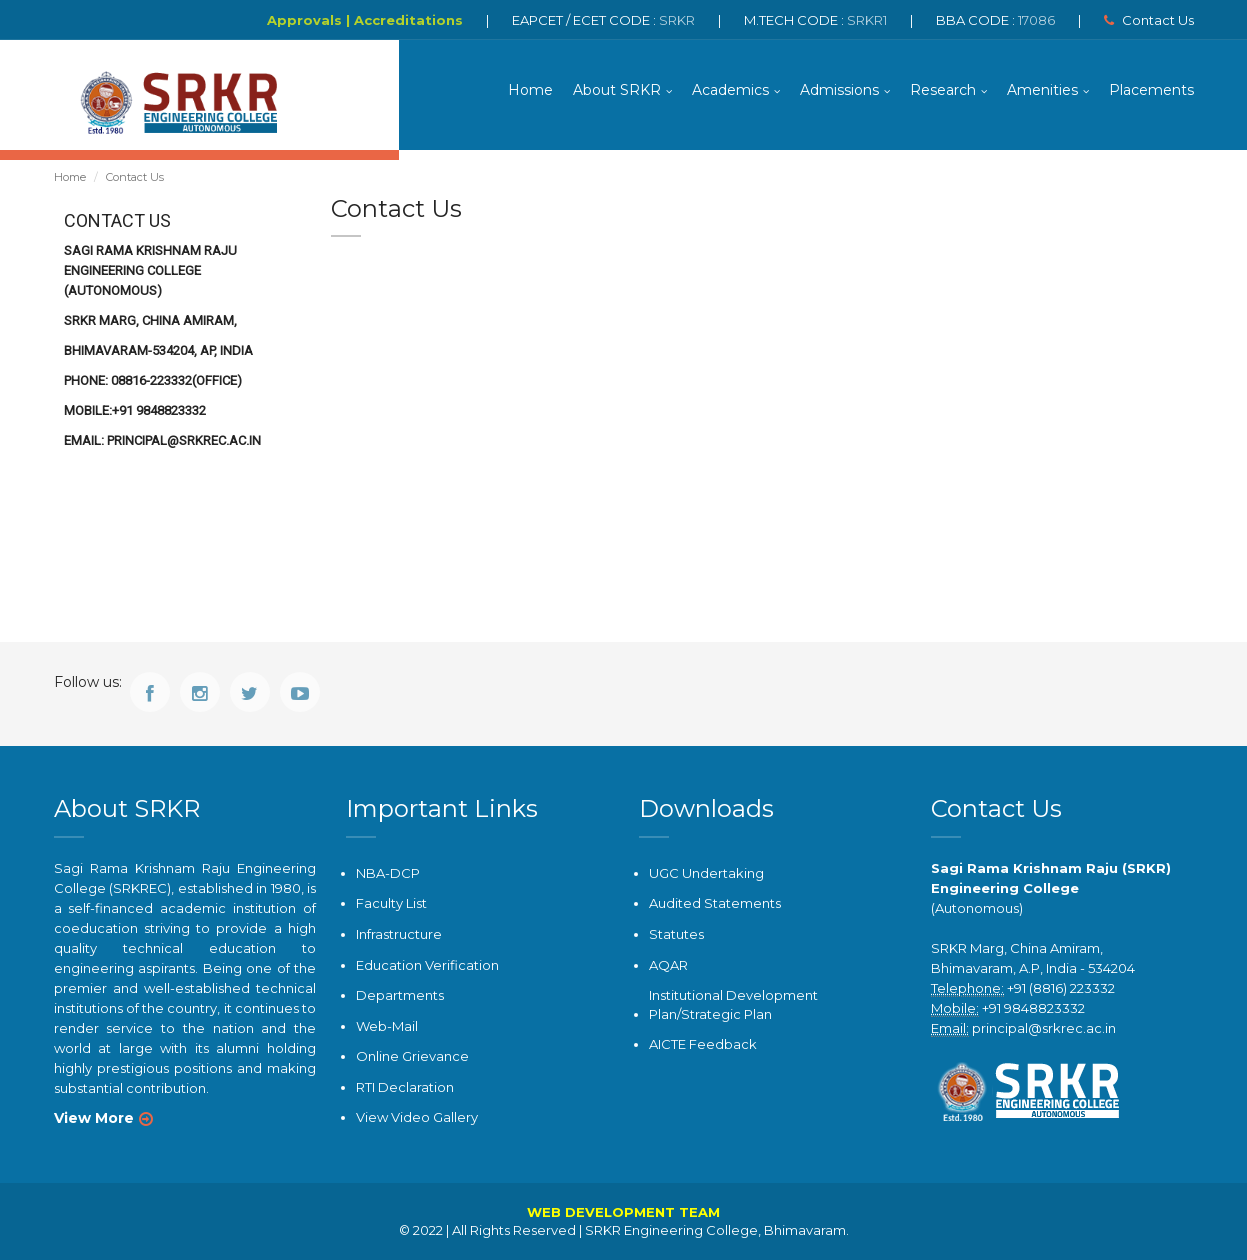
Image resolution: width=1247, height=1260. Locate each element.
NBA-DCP (388, 873)
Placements (1151, 90)
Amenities (1042, 90)
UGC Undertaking (706, 873)
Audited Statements (715, 903)
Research (943, 90)
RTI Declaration (405, 1087)
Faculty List (391, 903)
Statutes (676, 934)
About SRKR (617, 90)
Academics (730, 90)
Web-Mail (387, 1026)
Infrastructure (399, 934)
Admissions (839, 90)
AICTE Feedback (703, 1044)
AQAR (668, 965)
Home (530, 90)
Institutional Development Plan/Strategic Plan (733, 1004)
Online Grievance (412, 1056)
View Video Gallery (417, 1117)
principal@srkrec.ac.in (1044, 1028)
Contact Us (1149, 20)
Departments (400, 995)
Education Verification (427, 965)
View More (94, 1118)
